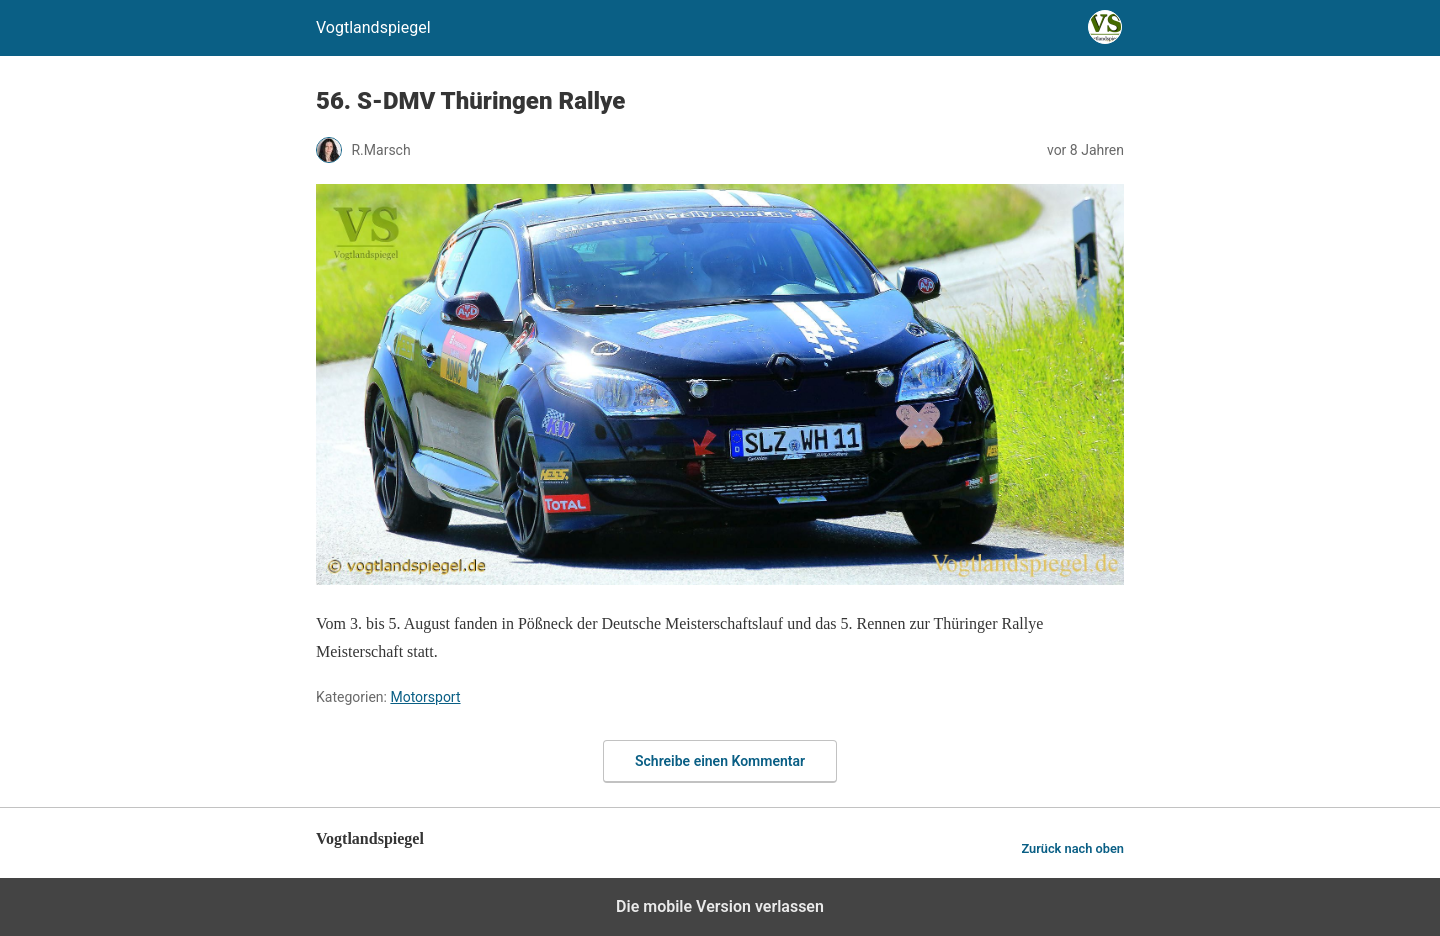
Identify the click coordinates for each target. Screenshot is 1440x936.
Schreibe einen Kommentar (720, 761)
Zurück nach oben (1072, 848)
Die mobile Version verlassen (720, 906)
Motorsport (425, 697)
